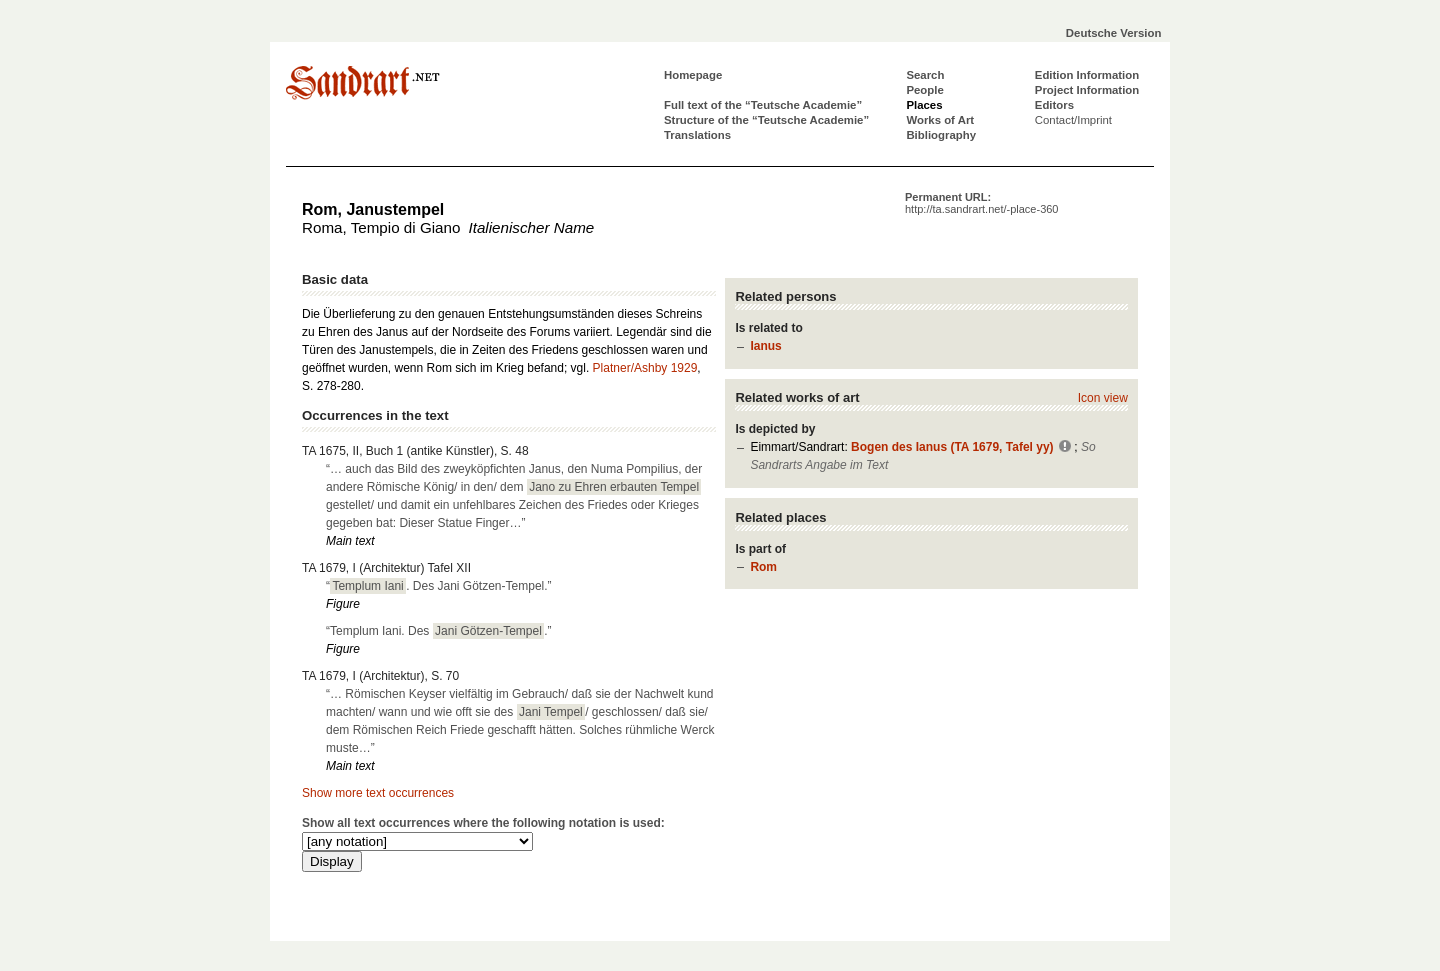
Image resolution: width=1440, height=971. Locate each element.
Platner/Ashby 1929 (645, 368)
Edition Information (1087, 75)
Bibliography (941, 135)
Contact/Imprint (1073, 120)
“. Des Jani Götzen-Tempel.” (439, 586)
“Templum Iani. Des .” (439, 631)
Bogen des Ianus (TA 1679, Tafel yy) (952, 447)
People (924, 90)
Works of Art (940, 120)
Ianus (765, 346)
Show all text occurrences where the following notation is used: (483, 823)
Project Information (1087, 90)
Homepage (693, 75)
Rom (763, 567)
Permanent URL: (981, 203)
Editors (1054, 105)
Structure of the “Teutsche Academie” (766, 120)
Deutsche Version (1114, 33)
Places (924, 105)
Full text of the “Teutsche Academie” (763, 105)
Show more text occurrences (378, 793)
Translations (697, 135)
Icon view (1103, 398)
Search (925, 75)
